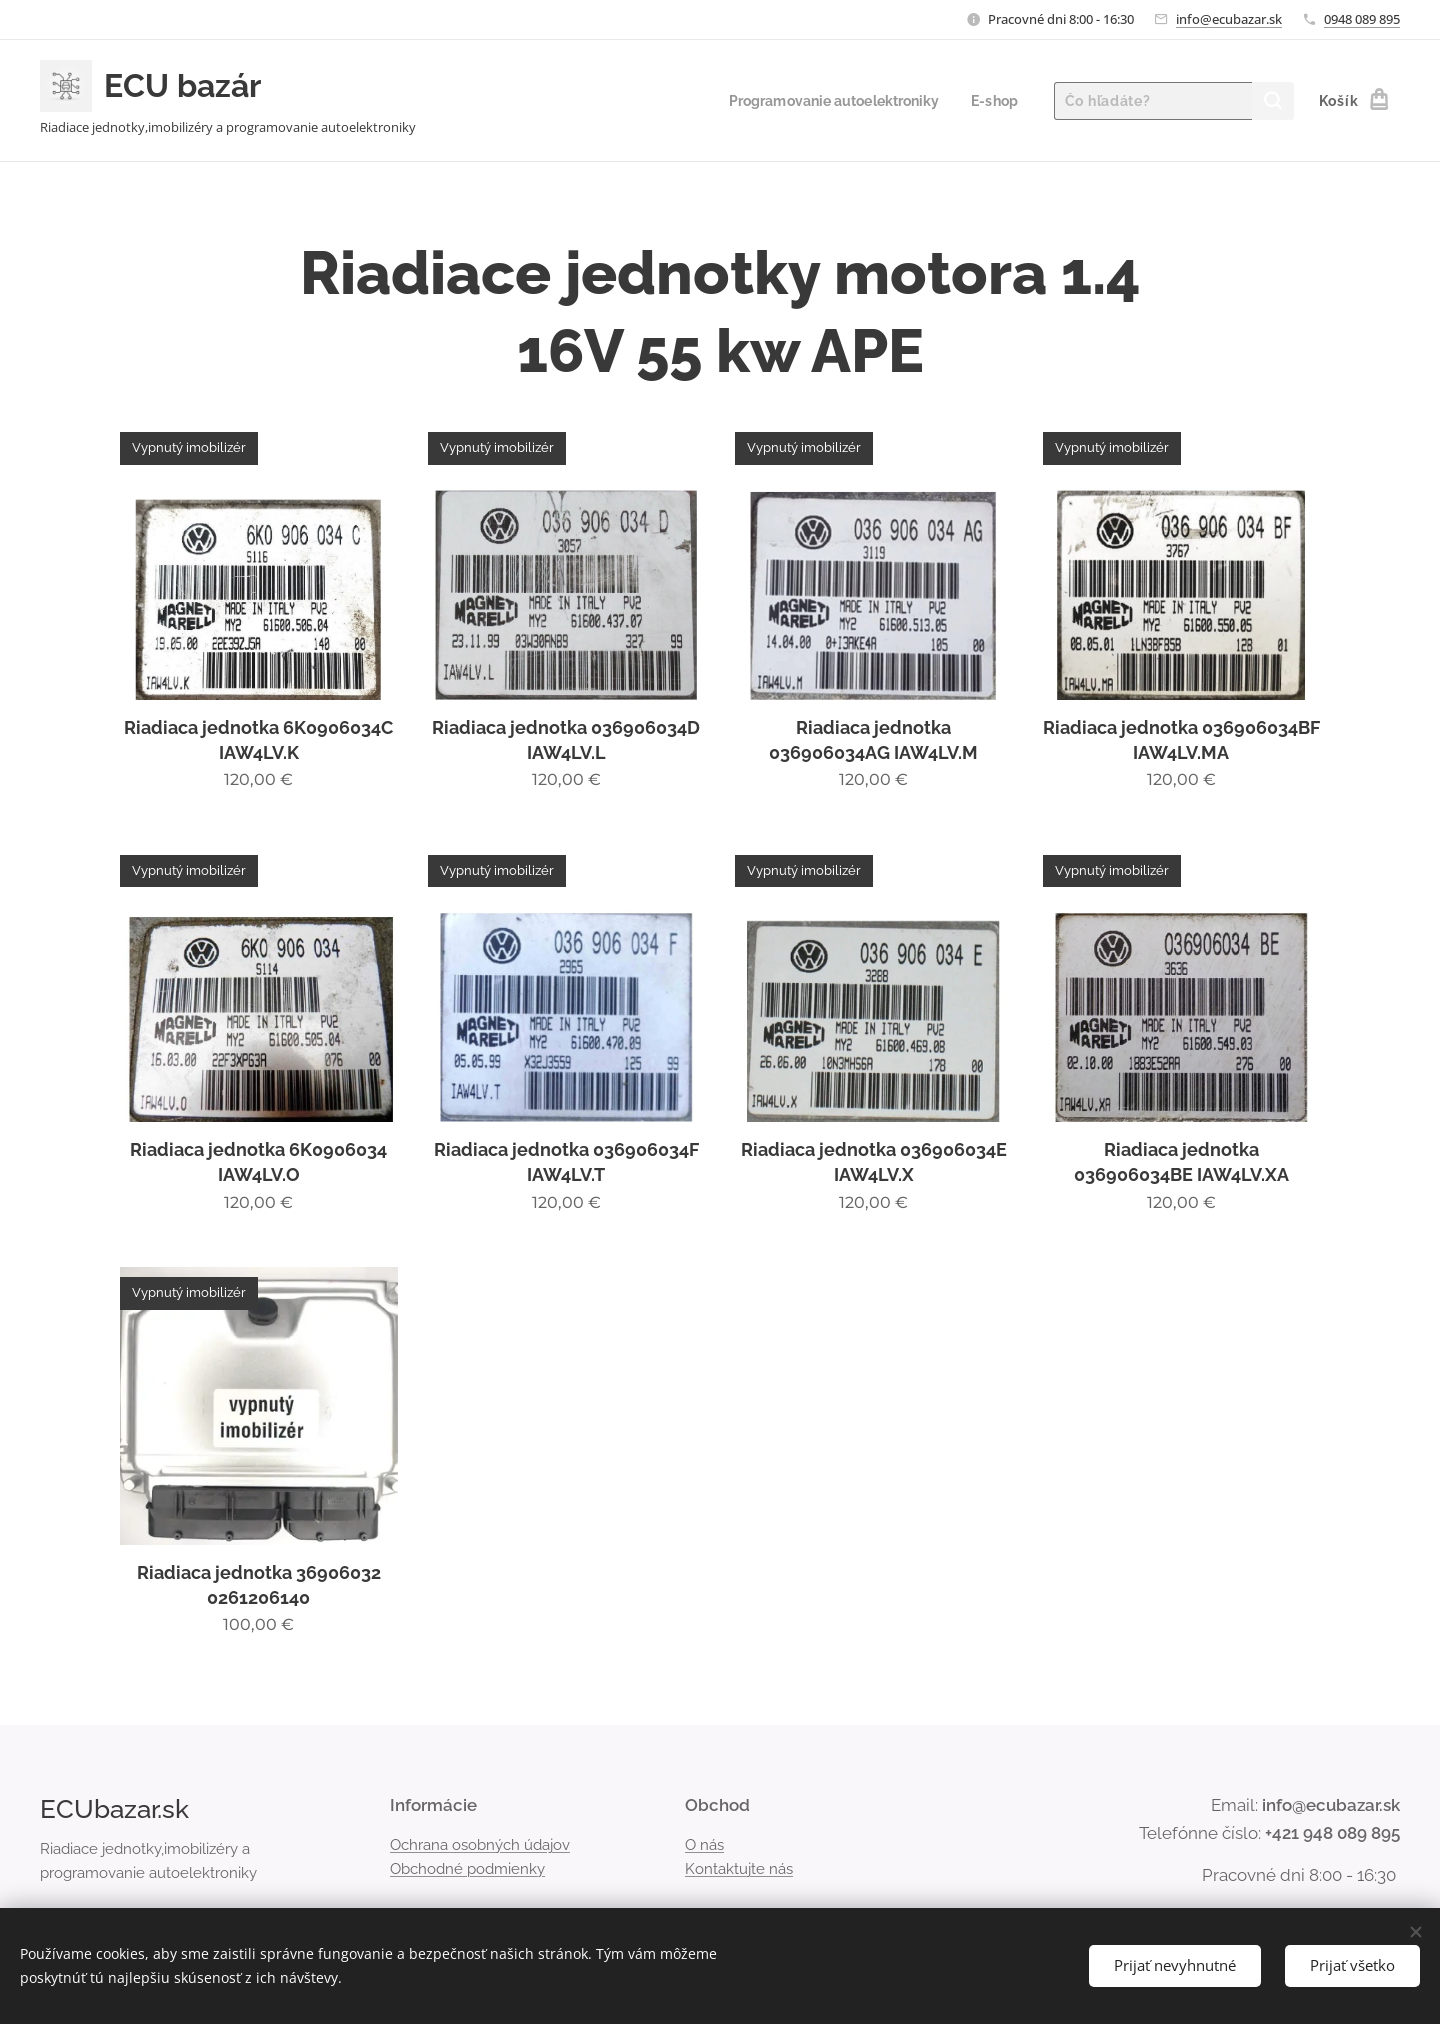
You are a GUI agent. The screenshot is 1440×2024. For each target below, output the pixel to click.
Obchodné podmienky (467, 1869)
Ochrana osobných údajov (480, 1845)
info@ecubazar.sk (1229, 19)
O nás (704, 1845)
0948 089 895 (1362, 19)
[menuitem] (826, 101)
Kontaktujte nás (739, 1869)
